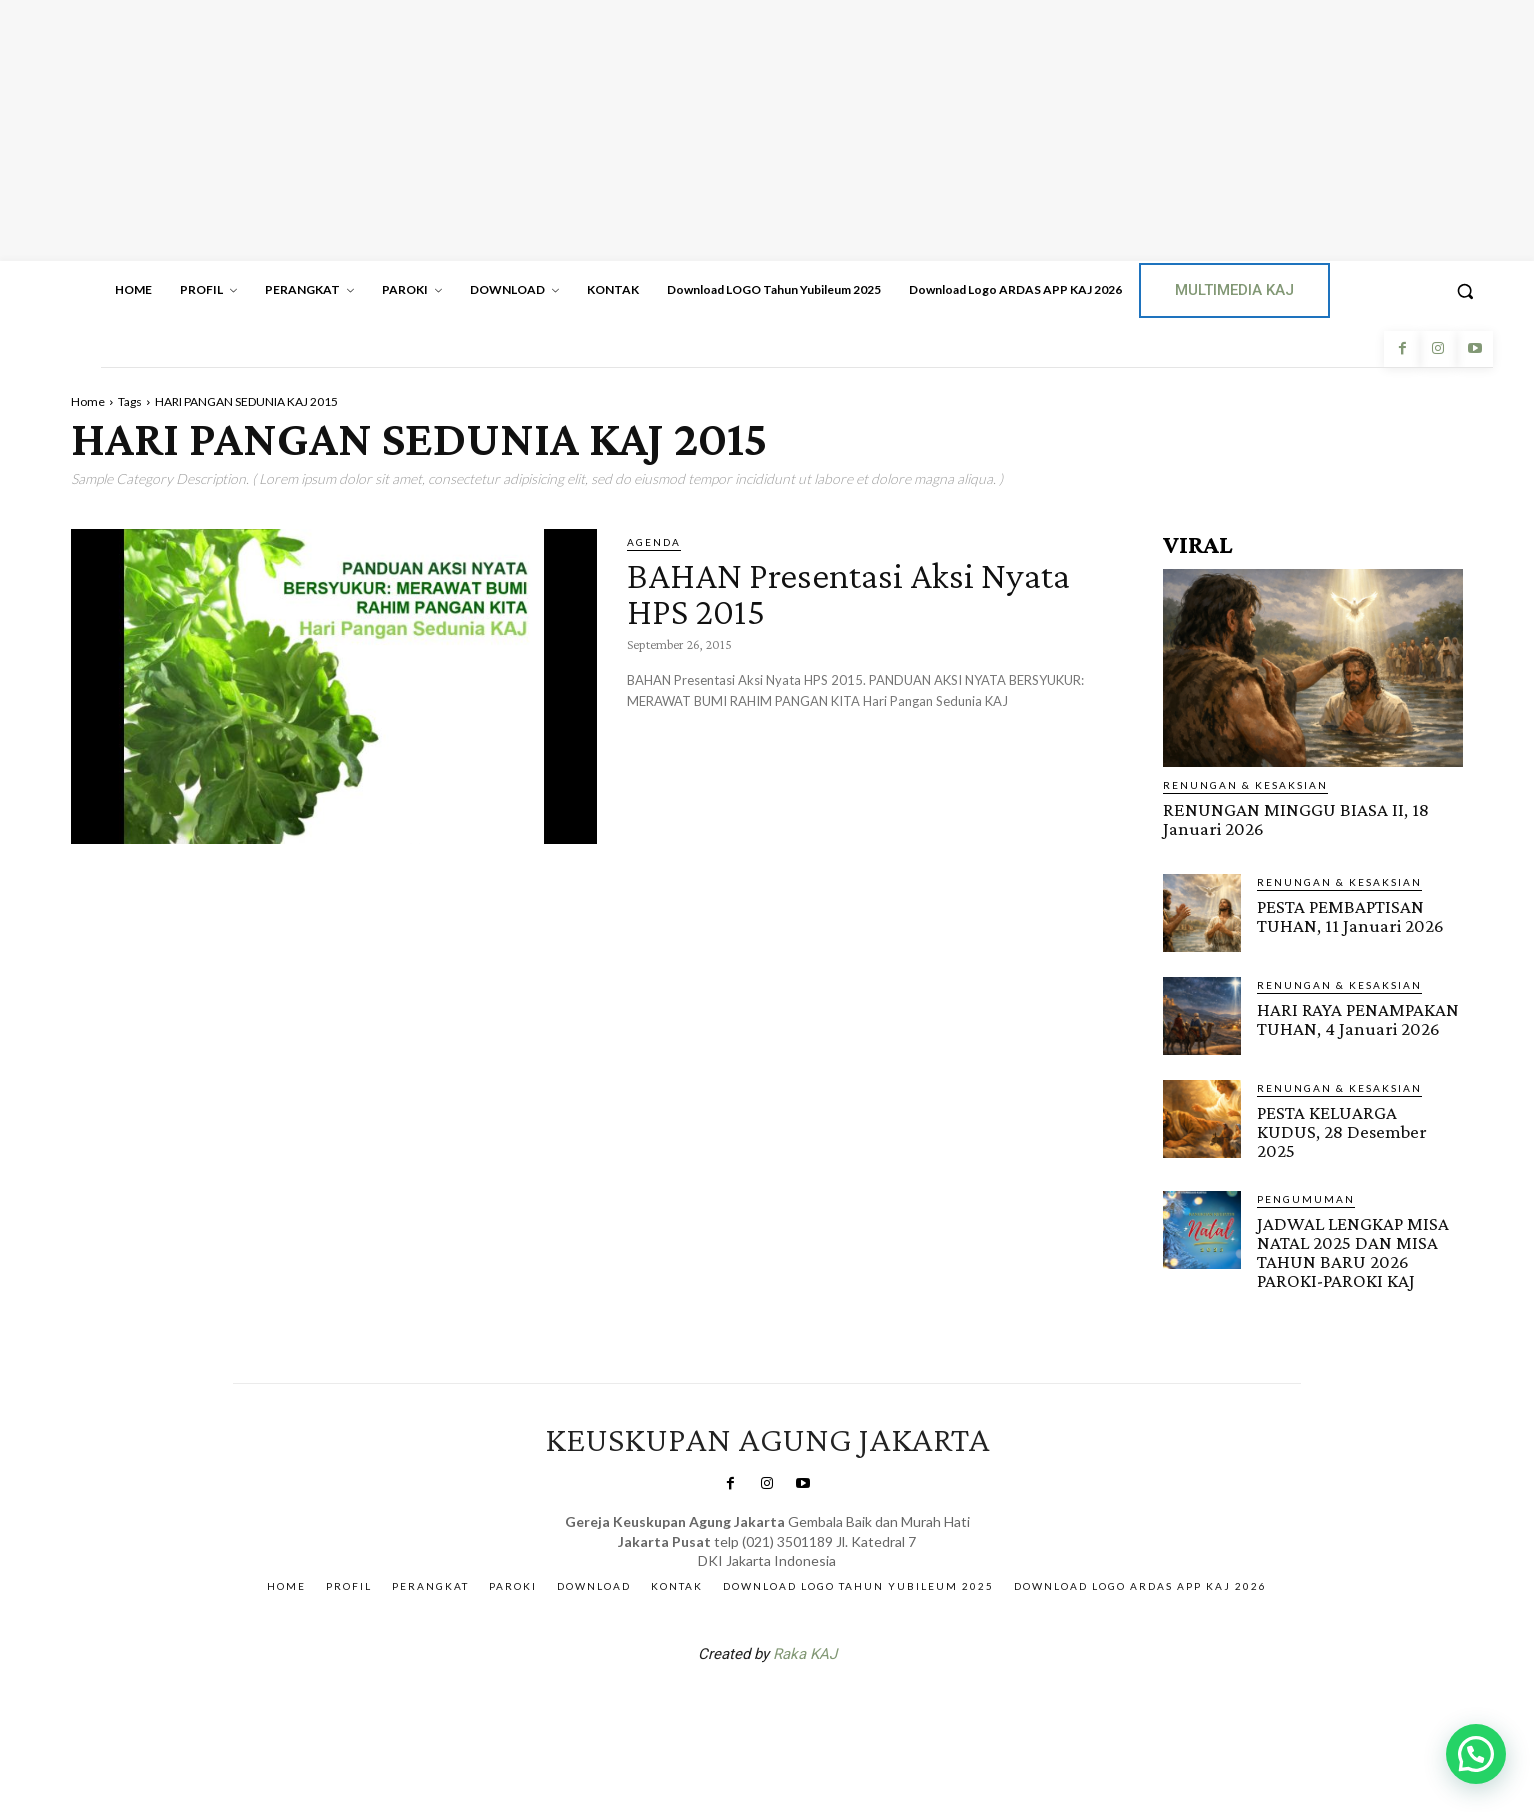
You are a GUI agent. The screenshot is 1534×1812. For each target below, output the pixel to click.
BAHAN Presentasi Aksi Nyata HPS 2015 (859, 592)
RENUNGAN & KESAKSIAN (1245, 785)
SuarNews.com (736, 1705)
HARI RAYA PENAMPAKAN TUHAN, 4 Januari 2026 (1358, 1019)
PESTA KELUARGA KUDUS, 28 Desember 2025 (1342, 1131)
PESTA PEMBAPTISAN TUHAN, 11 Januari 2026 (1350, 916)
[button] (1465, 291)
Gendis (827, 1705)
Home (88, 401)
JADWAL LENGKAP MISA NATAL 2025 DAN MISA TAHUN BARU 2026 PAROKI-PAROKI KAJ (1352, 1252)
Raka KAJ (805, 1653)
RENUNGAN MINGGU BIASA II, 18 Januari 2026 (1295, 819)
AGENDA (654, 542)
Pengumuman (1306, 1199)
